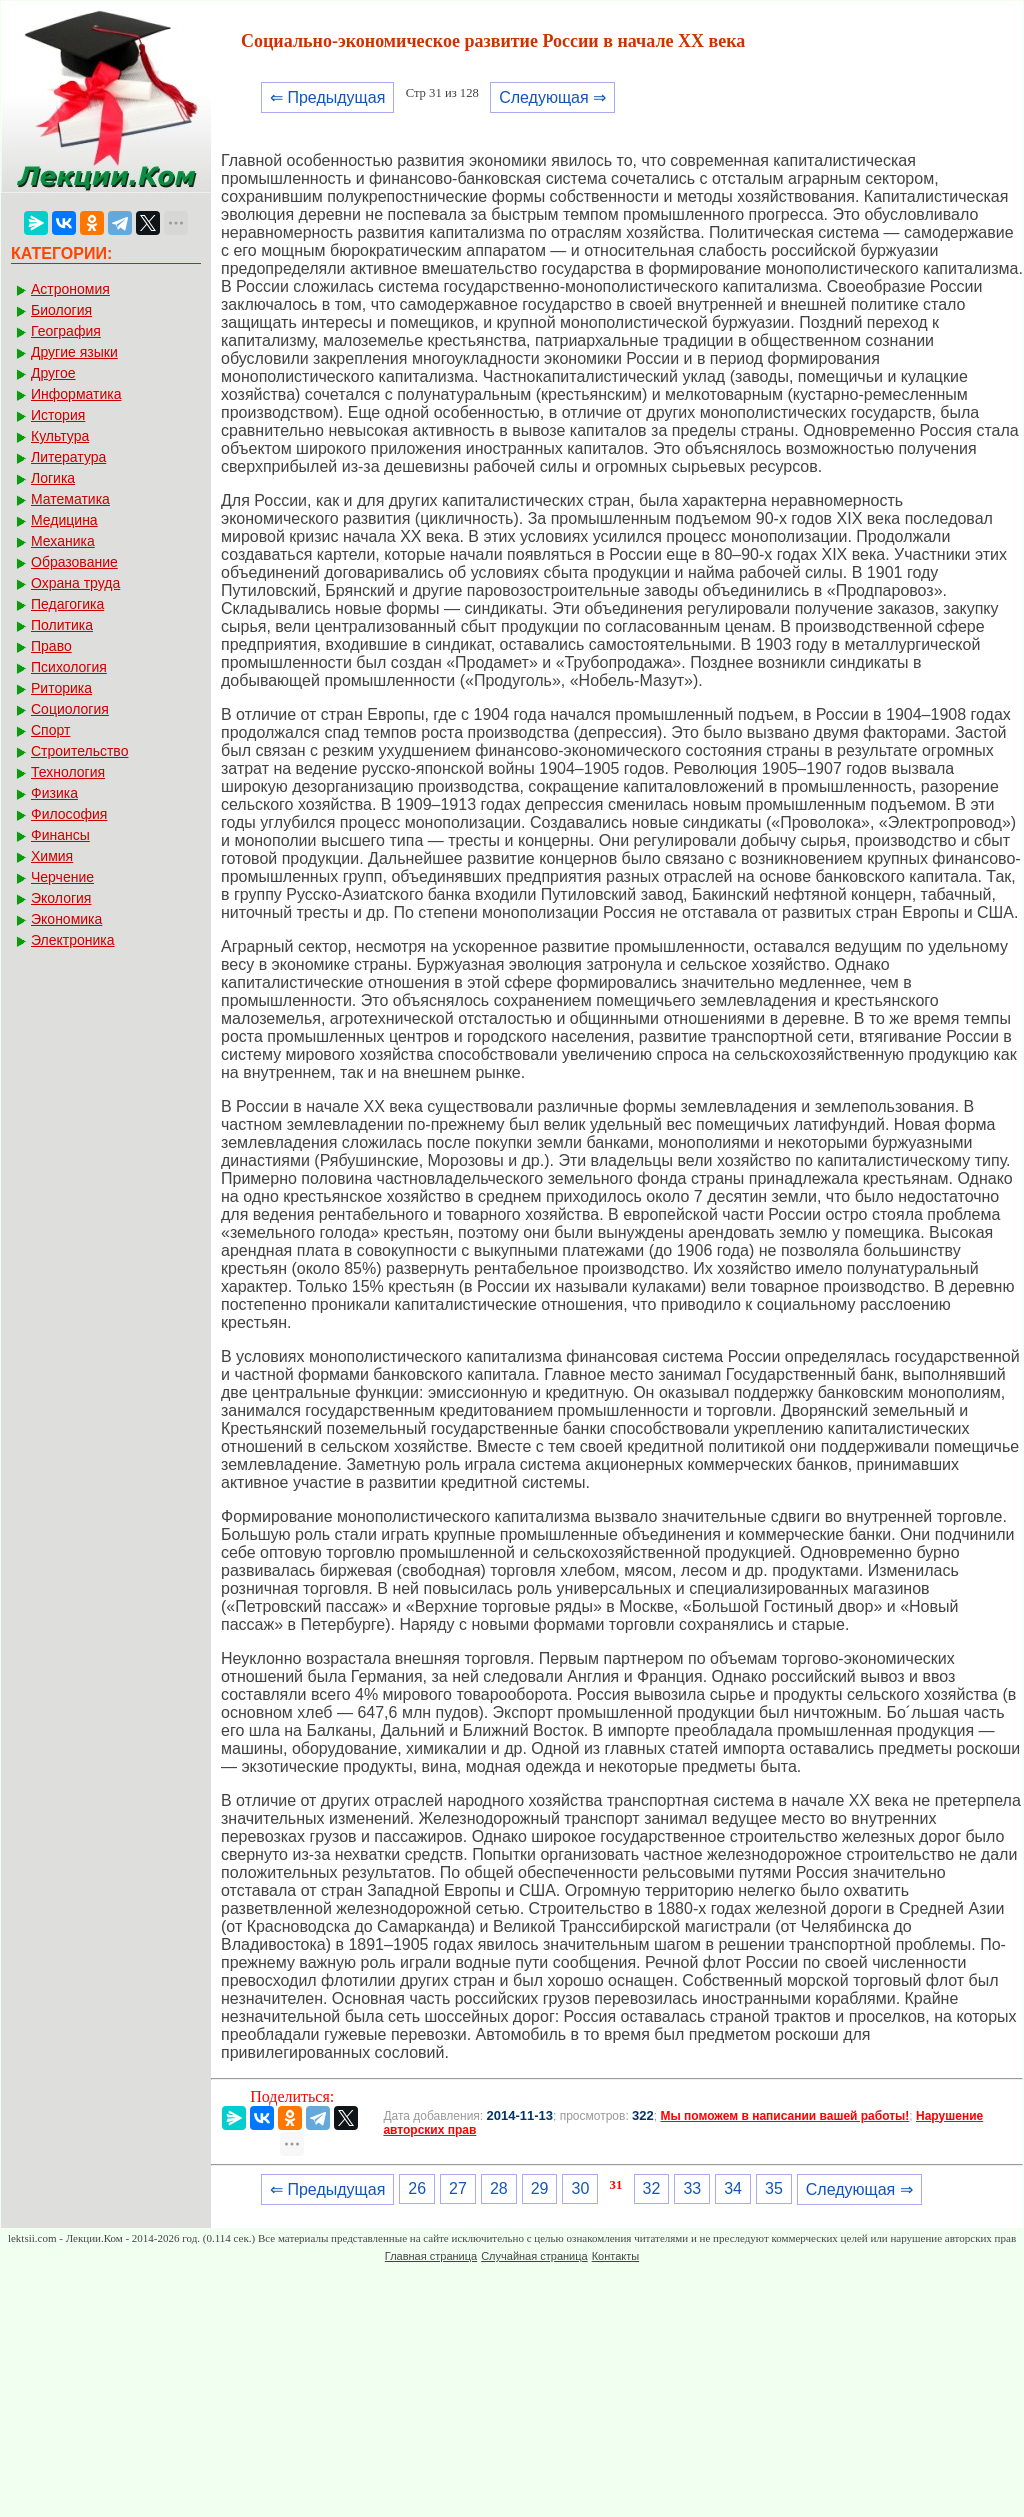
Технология (68, 772)
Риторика (61, 688)
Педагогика (67, 604)
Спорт (50, 730)
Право (51, 646)
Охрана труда (75, 583)
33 (692, 2188)
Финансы (60, 835)
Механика (63, 541)
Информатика (76, 394)
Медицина (64, 520)
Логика (53, 478)
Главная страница (431, 2256)
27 (458, 2188)
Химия (52, 856)
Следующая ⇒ (552, 97)
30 (580, 2188)
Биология (61, 310)
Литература (68, 457)
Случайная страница (534, 2256)
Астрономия (70, 289)
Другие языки (74, 352)
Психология (69, 667)
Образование (74, 562)
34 (733, 2188)
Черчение (62, 877)
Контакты (616, 2256)
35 (774, 2188)
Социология (70, 709)
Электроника (73, 940)
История (58, 415)
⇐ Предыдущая (327, 97)
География (66, 331)
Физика (54, 793)
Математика (70, 499)
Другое (53, 373)
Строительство (79, 751)
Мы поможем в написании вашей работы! (784, 2116)
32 (652, 2188)
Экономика (66, 919)
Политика (62, 625)
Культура (60, 436)
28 (499, 2188)
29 (540, 2188)
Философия (69, 814)
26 (417, 2188)
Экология (61, 898)
